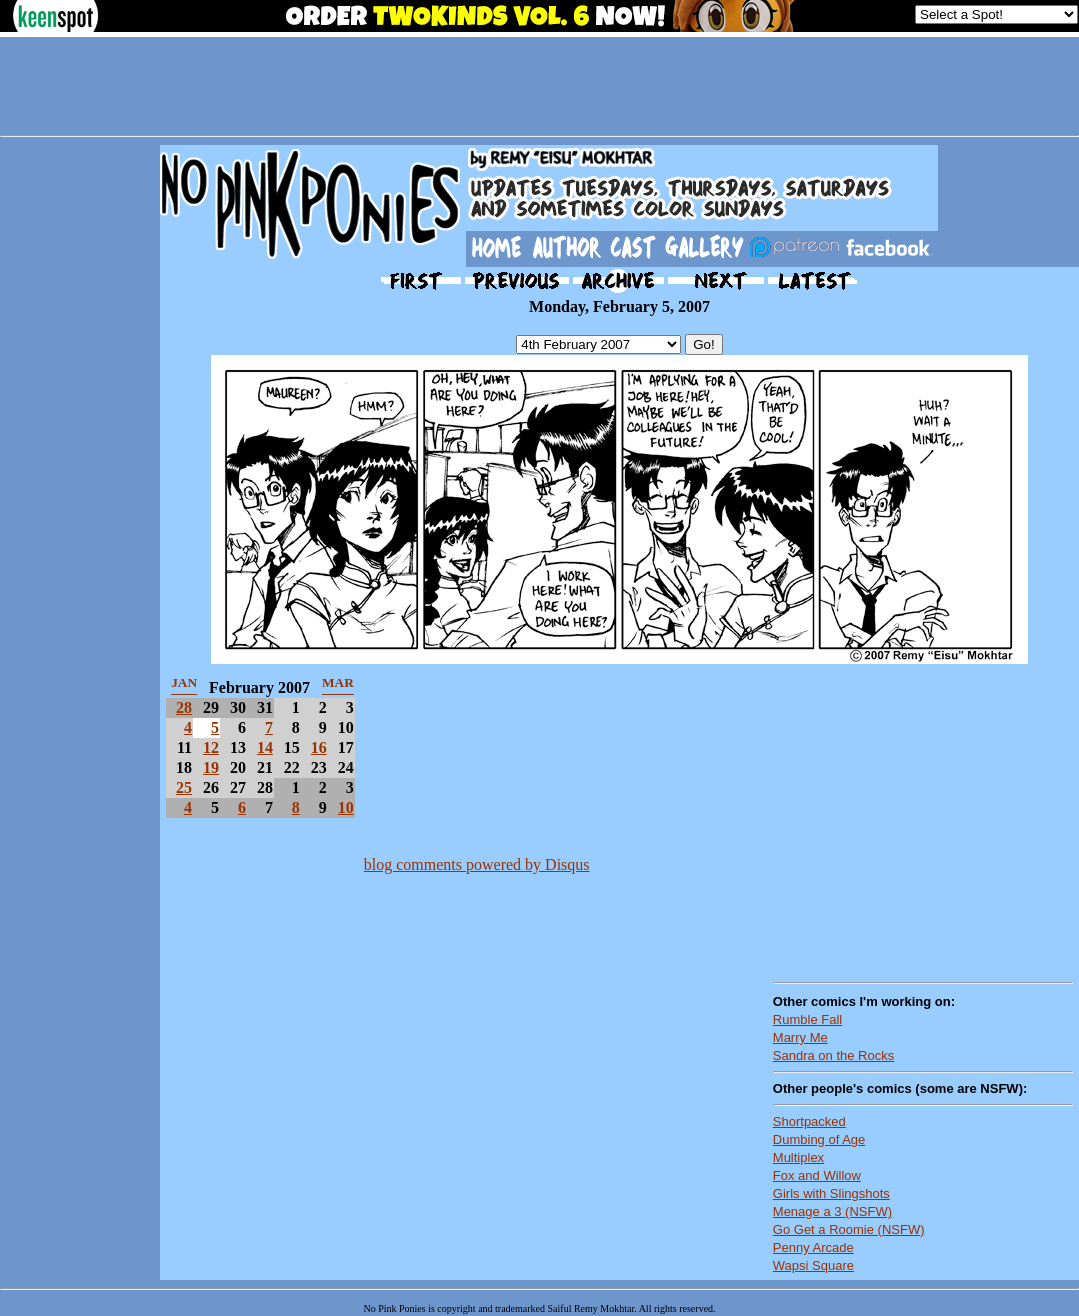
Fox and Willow (817, 1175)
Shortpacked (809, 1121)
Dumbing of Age (819, 1139)
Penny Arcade (813, 1247)
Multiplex (798, 1157)
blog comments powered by (477, 864)
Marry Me (800, 1037)
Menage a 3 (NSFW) (832, 1211)
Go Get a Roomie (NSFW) (849, 1229)
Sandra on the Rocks (833, 1055)
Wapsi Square (813, 1265)
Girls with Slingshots (831, 1193)
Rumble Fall (807, 1019)
